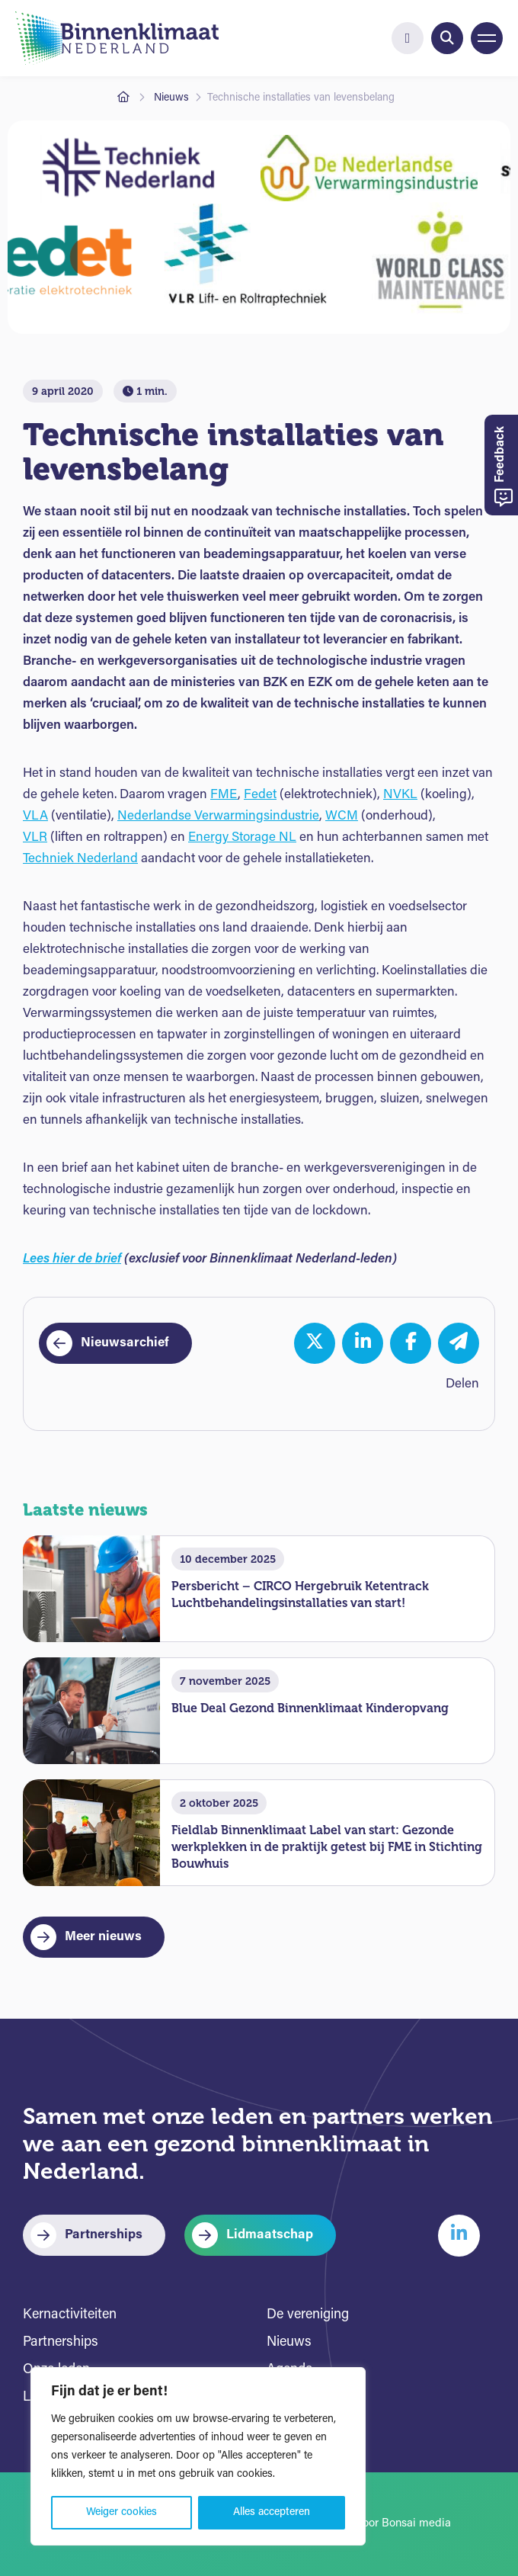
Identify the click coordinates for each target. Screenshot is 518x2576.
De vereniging (308, 2315)
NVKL (400, 794)
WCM (341, 816)
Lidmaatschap (269, 2234)
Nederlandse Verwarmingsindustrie (218, 816)
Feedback (503, 467)
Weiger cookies (121, 2512)
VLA (35, 816)
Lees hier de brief (72, 1259)
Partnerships (103, 2234)
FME (224, 794)
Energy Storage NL (242, 837)
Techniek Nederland (80, 858)
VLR (35, 837)
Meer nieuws (103, 1936)
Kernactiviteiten (70, 2315)
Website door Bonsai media (381, 2523)
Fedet (260, 794)
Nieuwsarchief (125, 1342)
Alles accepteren (271, 2512)
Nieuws (171, 98)
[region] (198, 2456)
